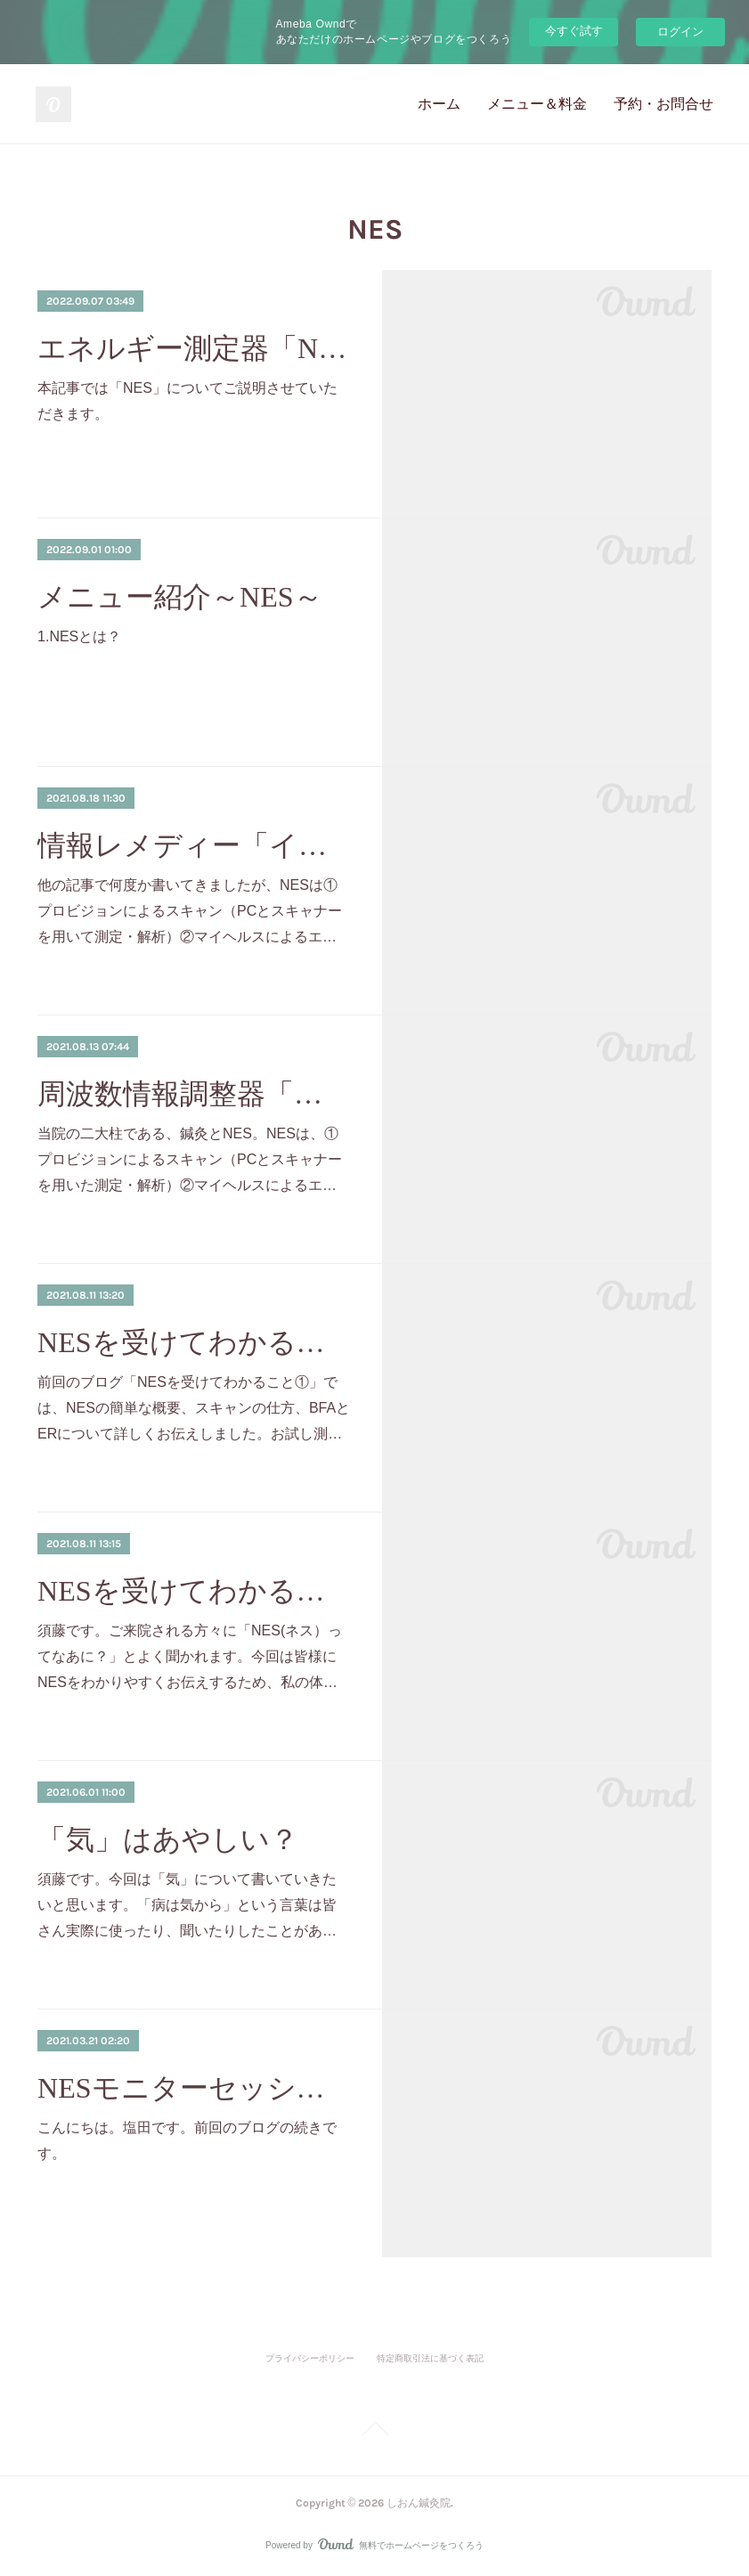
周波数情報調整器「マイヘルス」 (194, 1094)
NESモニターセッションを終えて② (194, 2088)
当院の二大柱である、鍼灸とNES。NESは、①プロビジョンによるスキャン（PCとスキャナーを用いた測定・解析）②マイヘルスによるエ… (189, 1159)
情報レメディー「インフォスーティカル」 (194, 845)
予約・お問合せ (663, 103)
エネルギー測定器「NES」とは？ (194, 348)
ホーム (439, 103)
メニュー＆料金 (537, 103)
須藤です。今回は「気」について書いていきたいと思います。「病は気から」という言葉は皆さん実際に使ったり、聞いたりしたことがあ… (187, 1904)
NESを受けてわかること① (194, 1591)
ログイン (680, 31)
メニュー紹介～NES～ (179, 597)
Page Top (374, 2431)
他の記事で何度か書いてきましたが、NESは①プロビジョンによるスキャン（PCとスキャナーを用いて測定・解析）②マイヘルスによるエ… (189, 910)
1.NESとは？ (79, 636)
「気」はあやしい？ (167, 1839)
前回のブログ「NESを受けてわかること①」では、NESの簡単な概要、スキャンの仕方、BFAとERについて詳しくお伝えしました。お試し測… (193, 1407)
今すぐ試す (574, 30)
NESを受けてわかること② (194, 1342)
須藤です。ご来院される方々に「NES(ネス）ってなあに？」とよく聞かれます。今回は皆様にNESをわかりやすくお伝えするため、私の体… (189, 1656)
